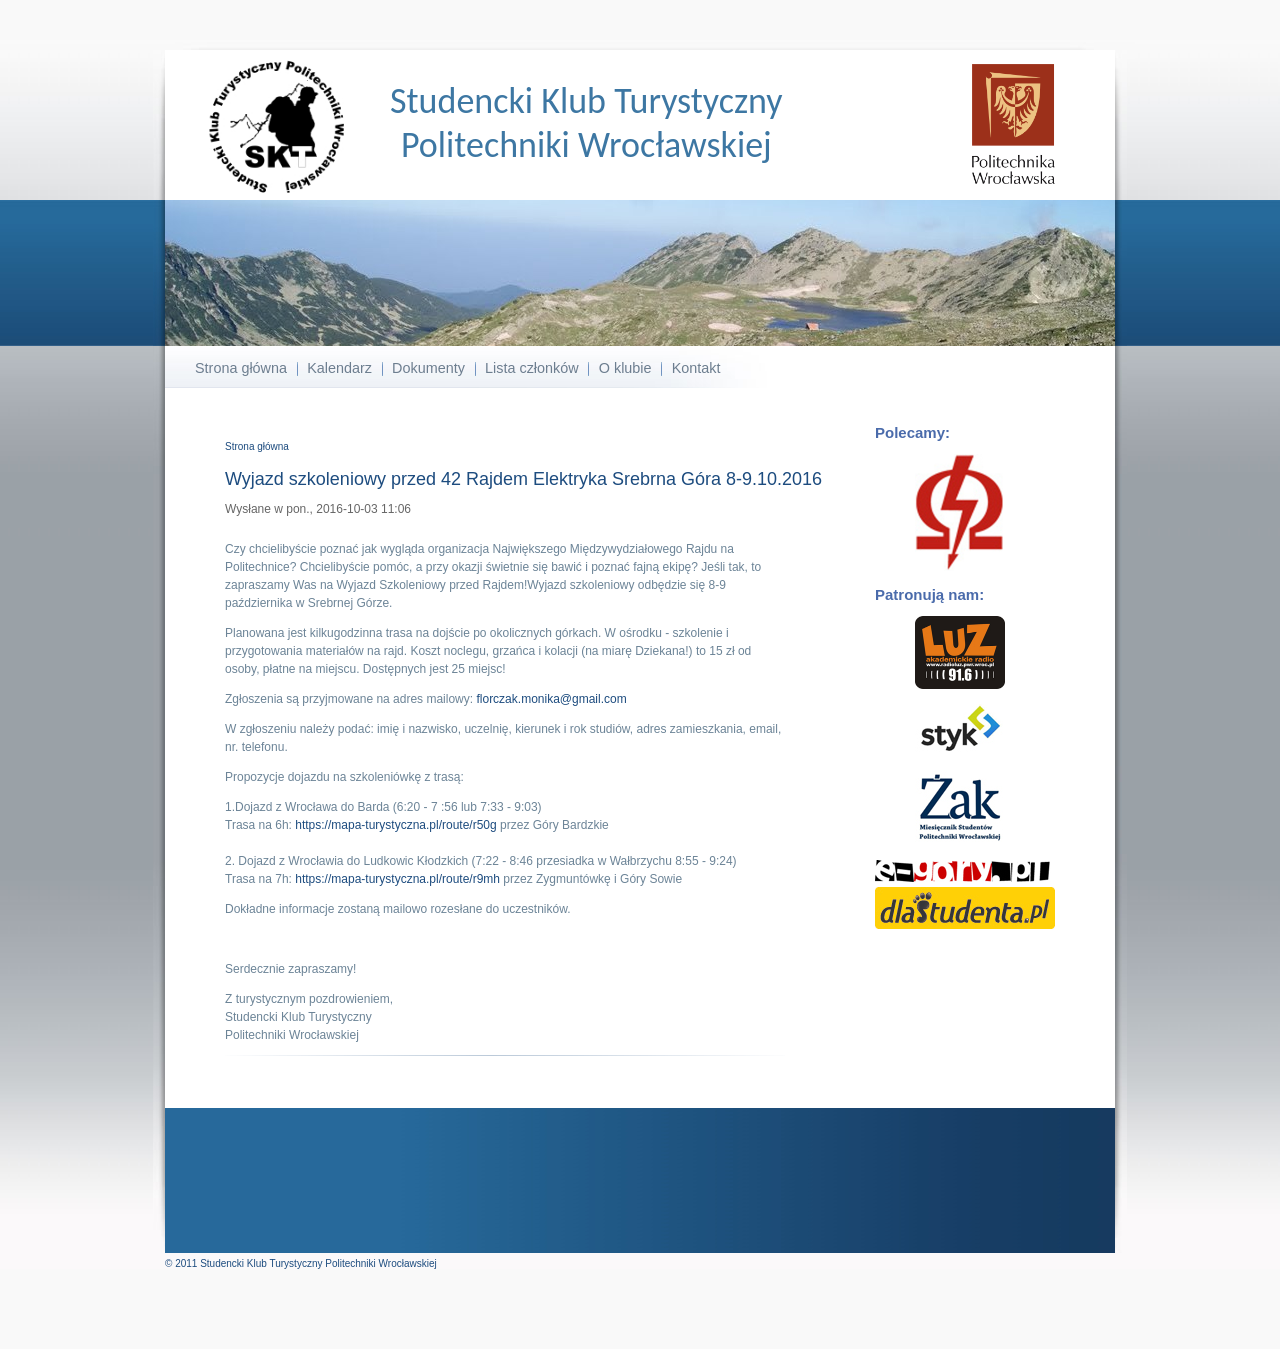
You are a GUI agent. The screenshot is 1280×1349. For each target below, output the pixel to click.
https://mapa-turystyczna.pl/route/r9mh (397, 879)
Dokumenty (428, 368)
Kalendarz (339, 368)
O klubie (625, 368)
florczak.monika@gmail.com (551, 699)
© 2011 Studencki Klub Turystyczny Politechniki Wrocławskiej (301, 1263)
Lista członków (532, 368)
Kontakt (696, 368)
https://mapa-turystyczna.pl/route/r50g (395, 825)
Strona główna (241, 368)
